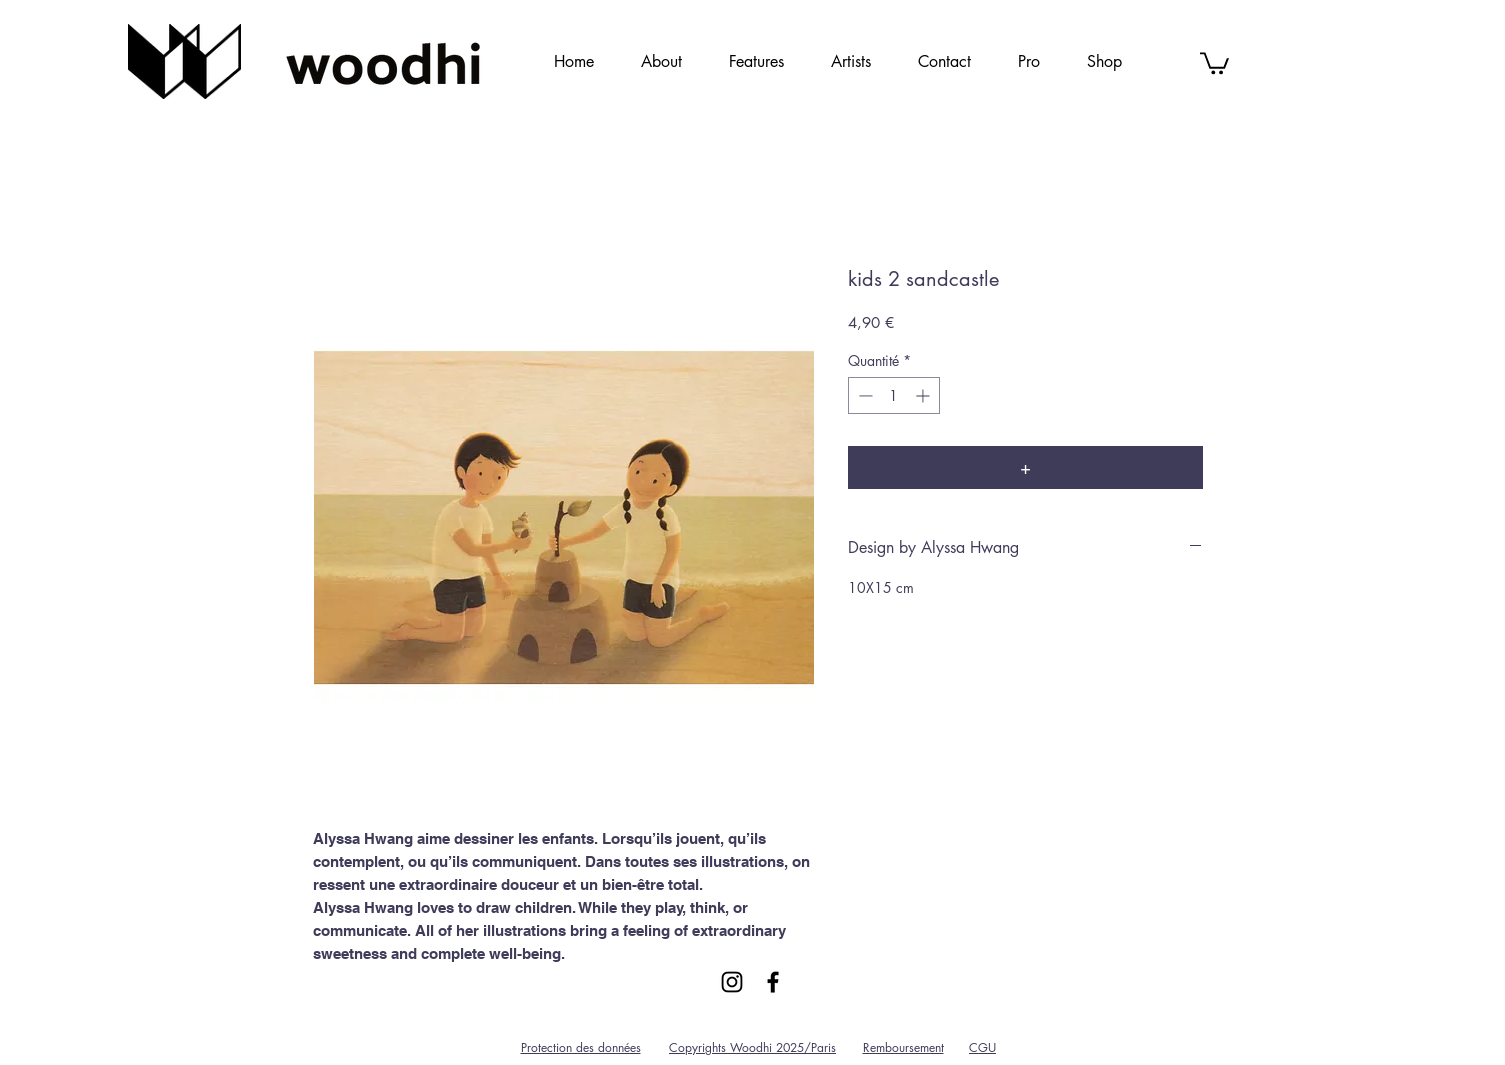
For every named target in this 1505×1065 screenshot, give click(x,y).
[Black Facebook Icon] (773, 982)
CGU (982, 1047)
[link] (1214, 62)
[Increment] (924, 395)
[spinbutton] (894, 395)
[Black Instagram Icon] (732, 982)
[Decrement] (863, 395)
